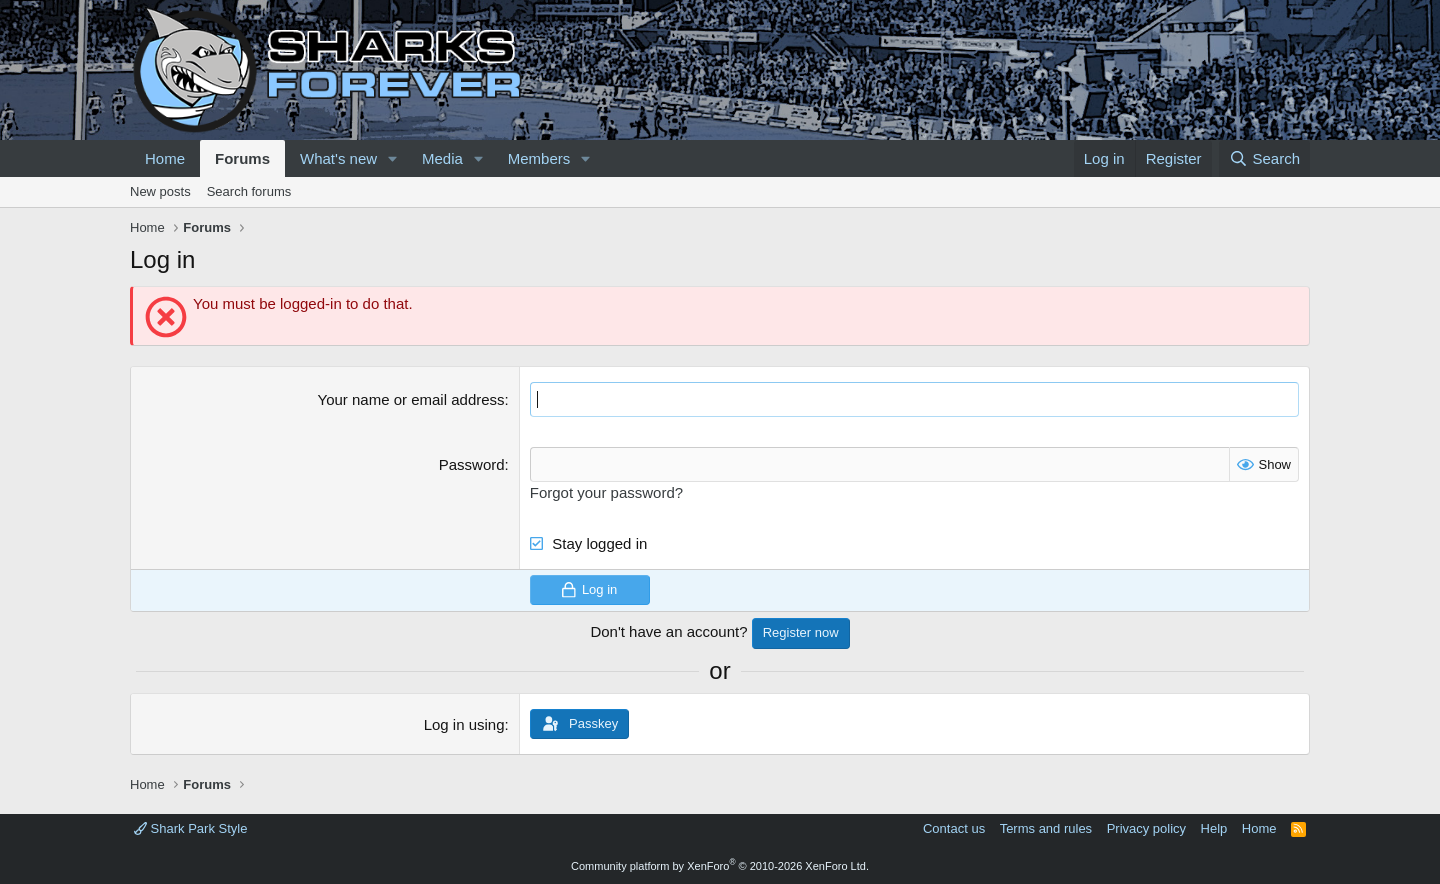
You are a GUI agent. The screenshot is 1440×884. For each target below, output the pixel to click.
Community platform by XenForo (720, 866)
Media (442, 158)
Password (472, 464)
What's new (338, 158)
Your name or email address (411, 399)
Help (1214, 828)
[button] (393, 158)
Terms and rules (1046, 828)
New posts (160, 191)
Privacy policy (1146, 828)
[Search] (1264, 158)
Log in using (464, 724)
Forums (242, 158)
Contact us (954, 828)
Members (539, 158)
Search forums (249, 191)
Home (165, 158)
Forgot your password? (606, 492)
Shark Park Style (190, 828)
